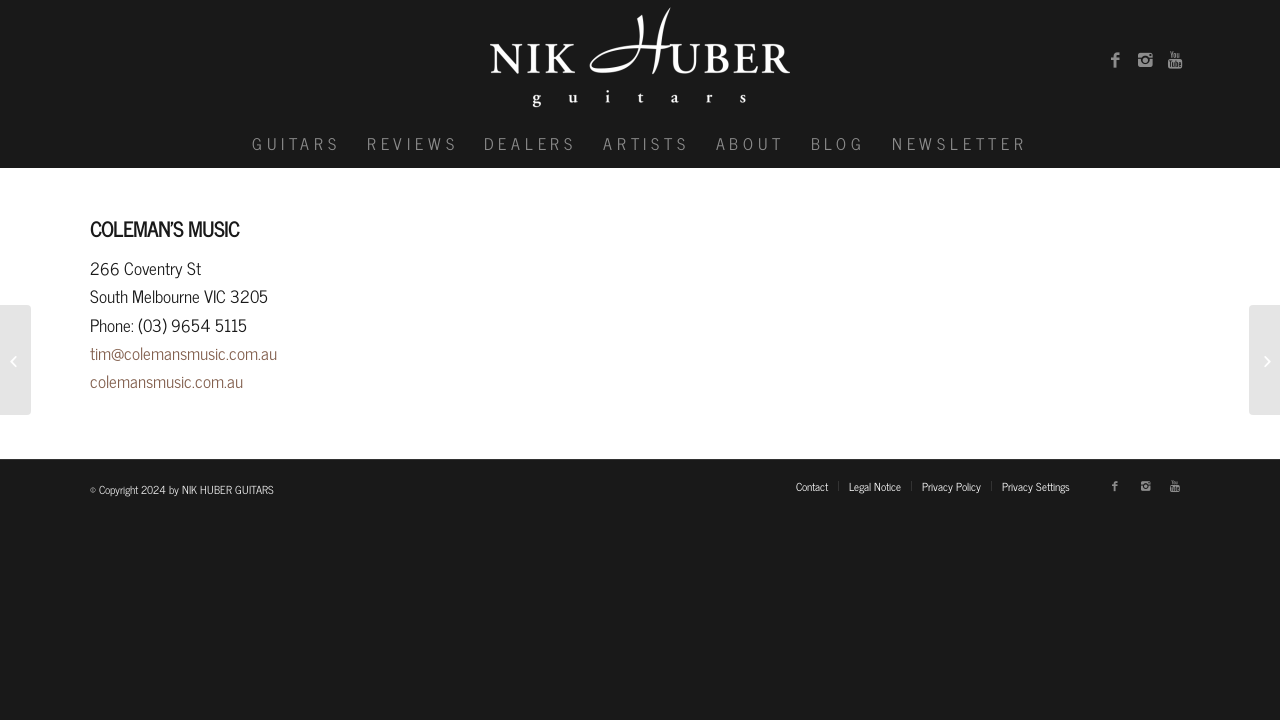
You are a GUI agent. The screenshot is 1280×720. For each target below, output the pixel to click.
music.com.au (198, 381)
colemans (121, 381)
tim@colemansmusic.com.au (183, 353)
